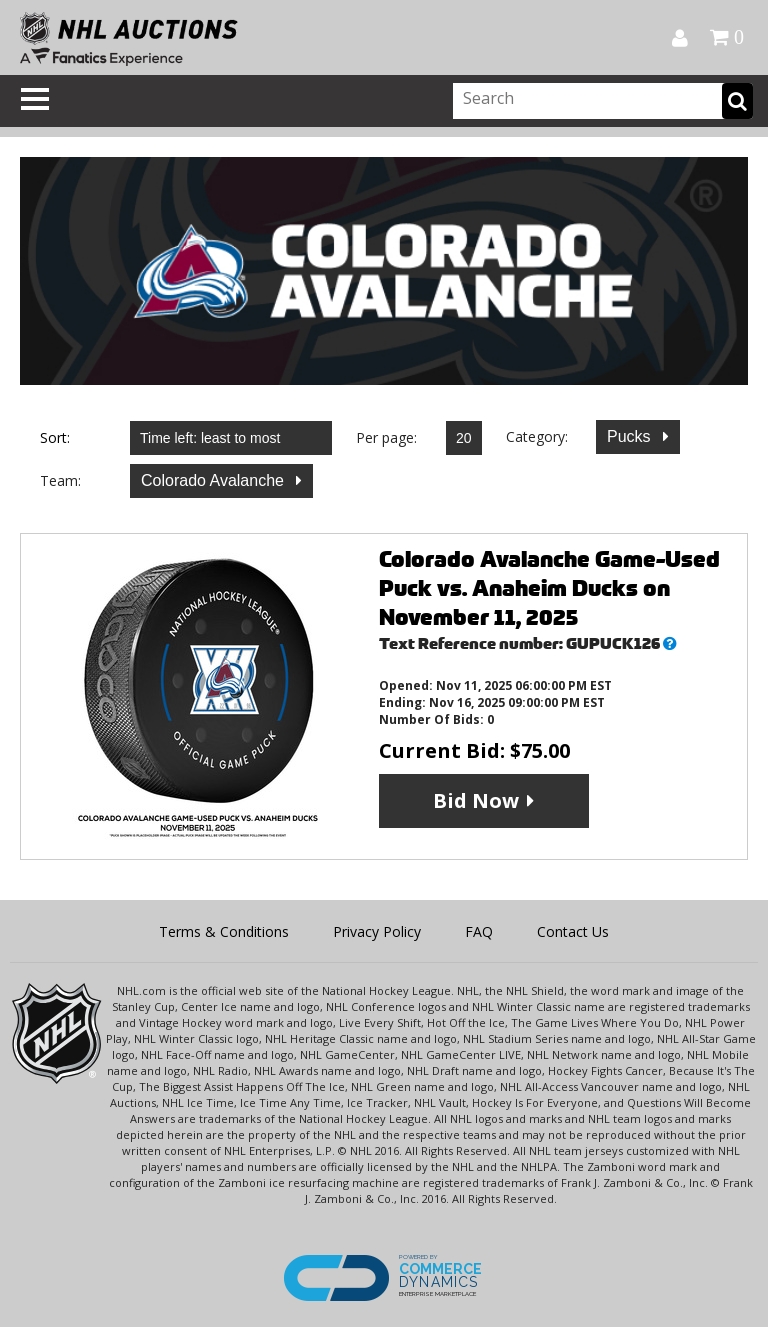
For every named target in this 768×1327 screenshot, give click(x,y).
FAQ (479, 931)
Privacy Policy (377, 931)
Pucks (631, 436)
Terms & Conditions (224, 931)
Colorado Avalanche (214, 480)
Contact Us (573, 931)
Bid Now (476, 800)
